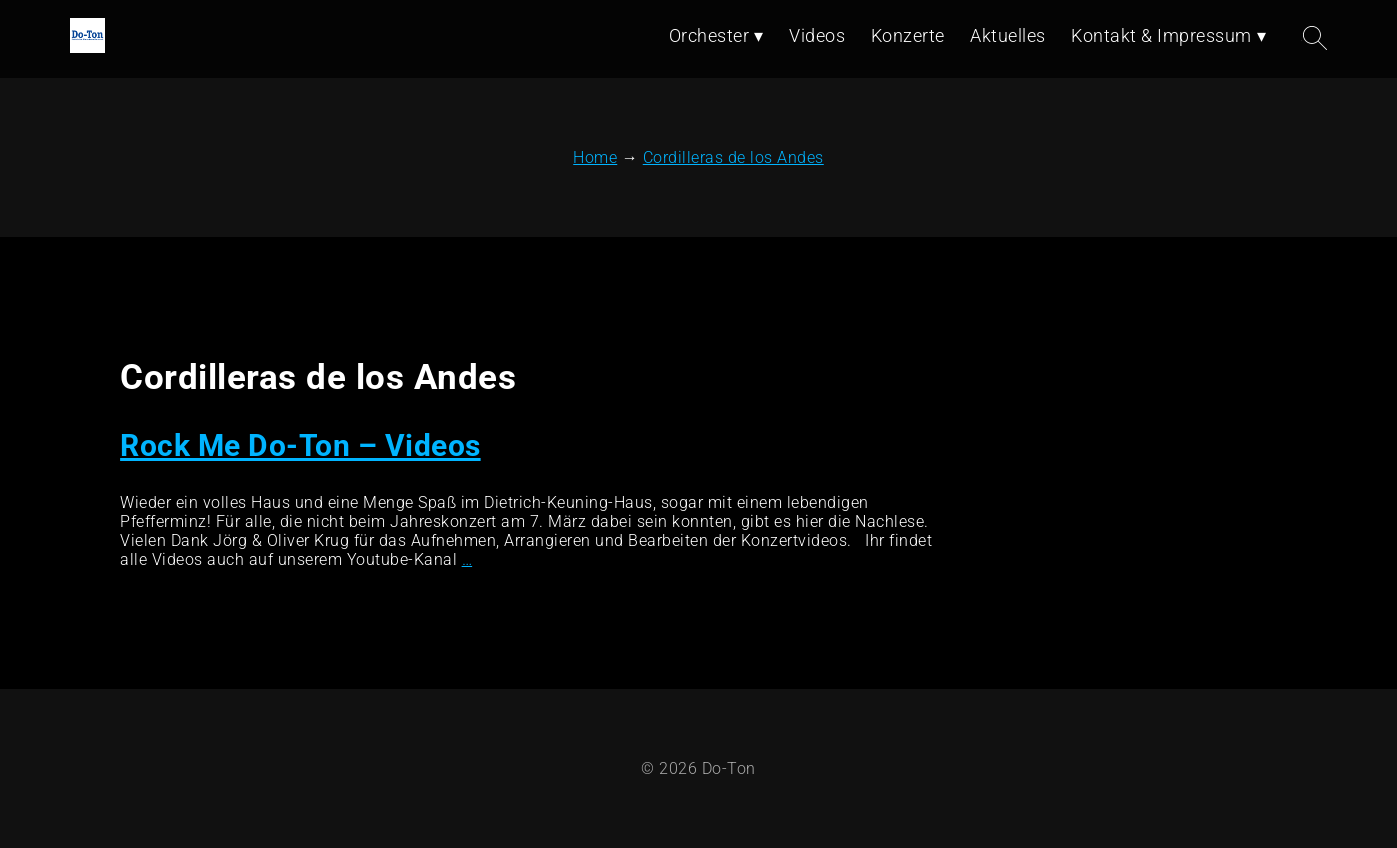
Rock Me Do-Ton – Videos (300, 445)
